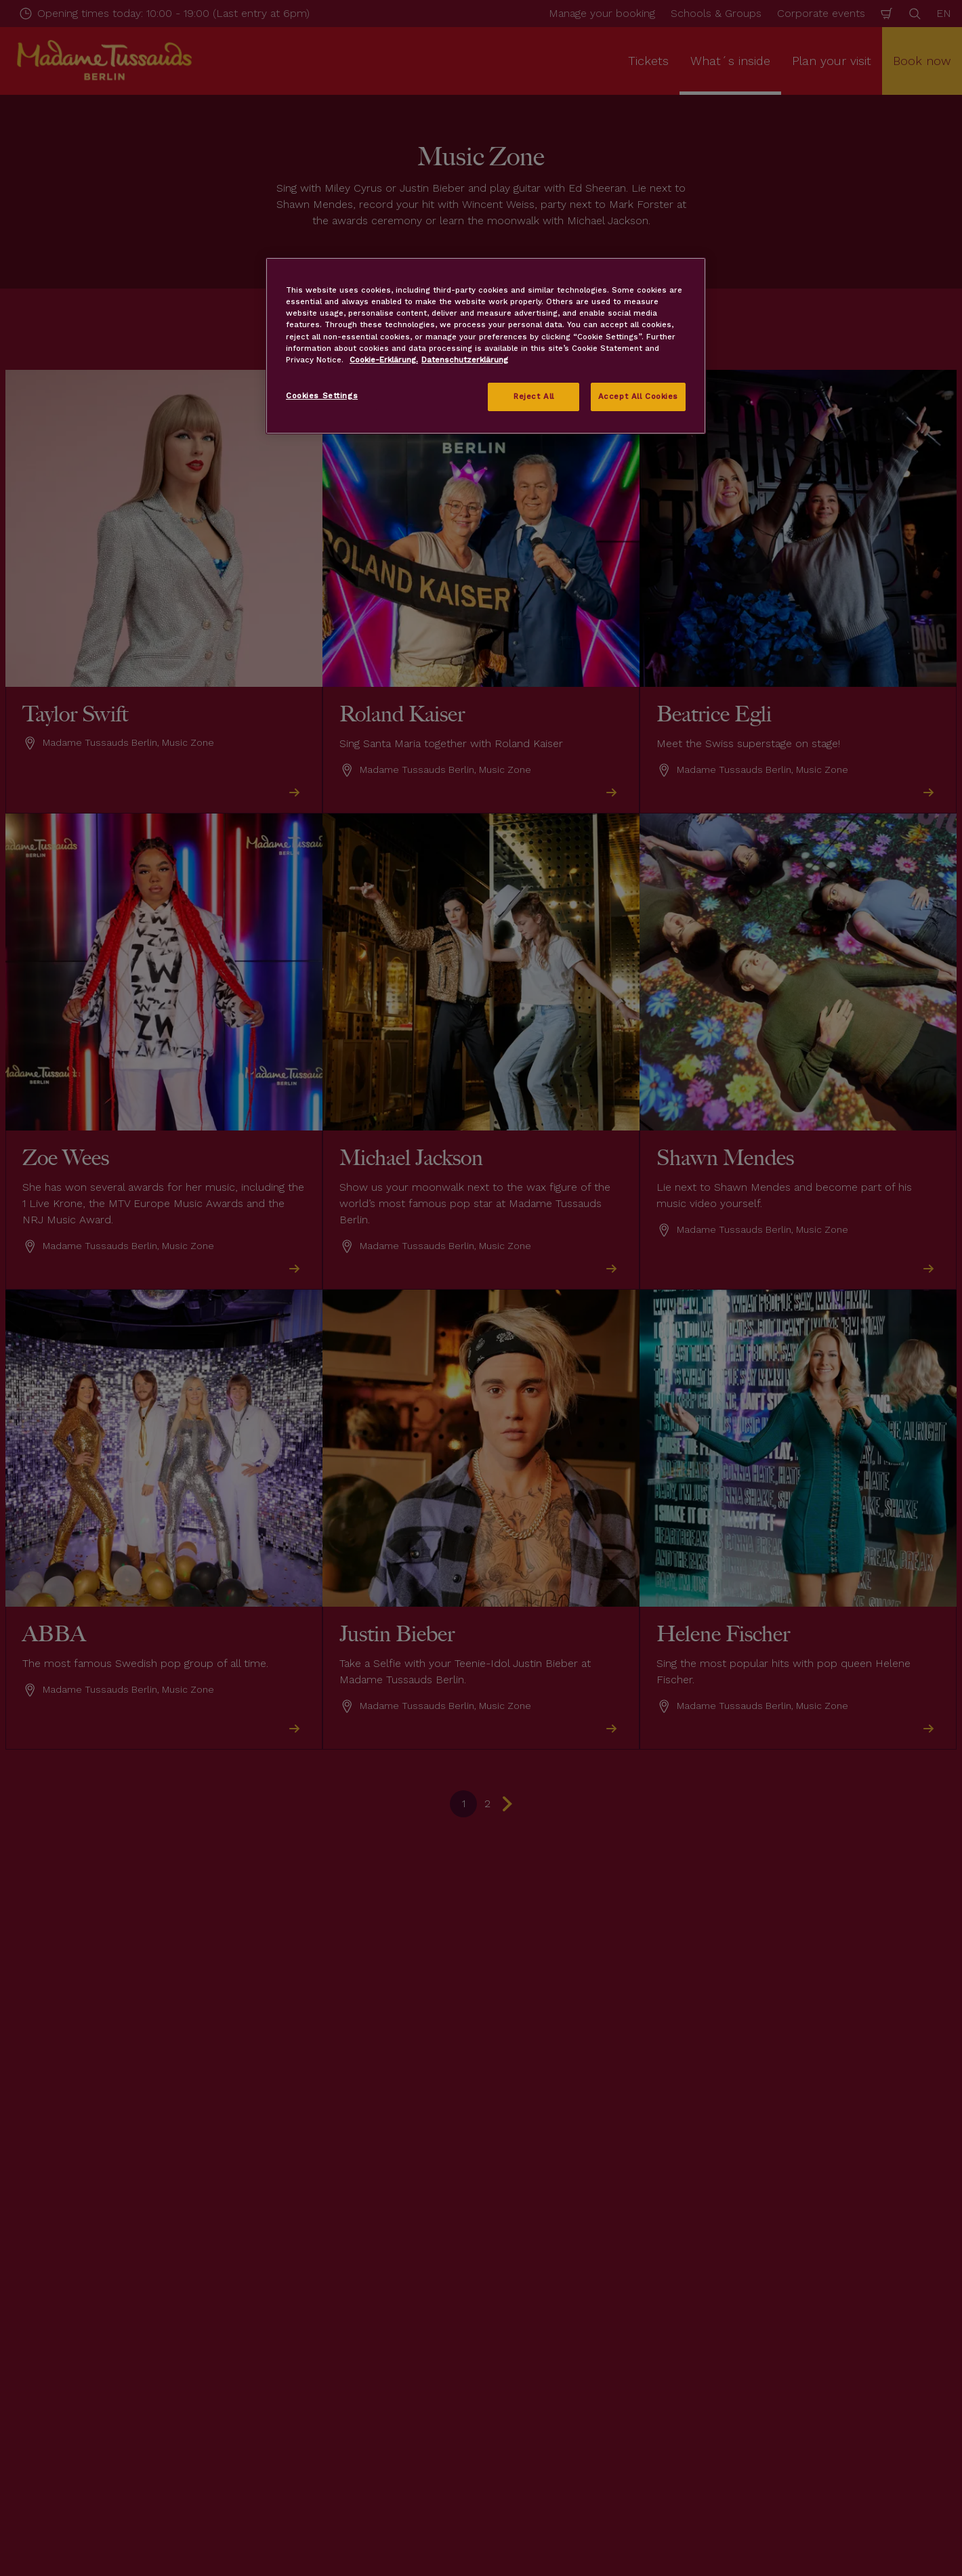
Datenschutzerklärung (464, 359)
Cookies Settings (322, 395)
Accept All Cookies (638, 396)
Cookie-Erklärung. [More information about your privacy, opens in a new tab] (384, 359)
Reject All (534, 396)
